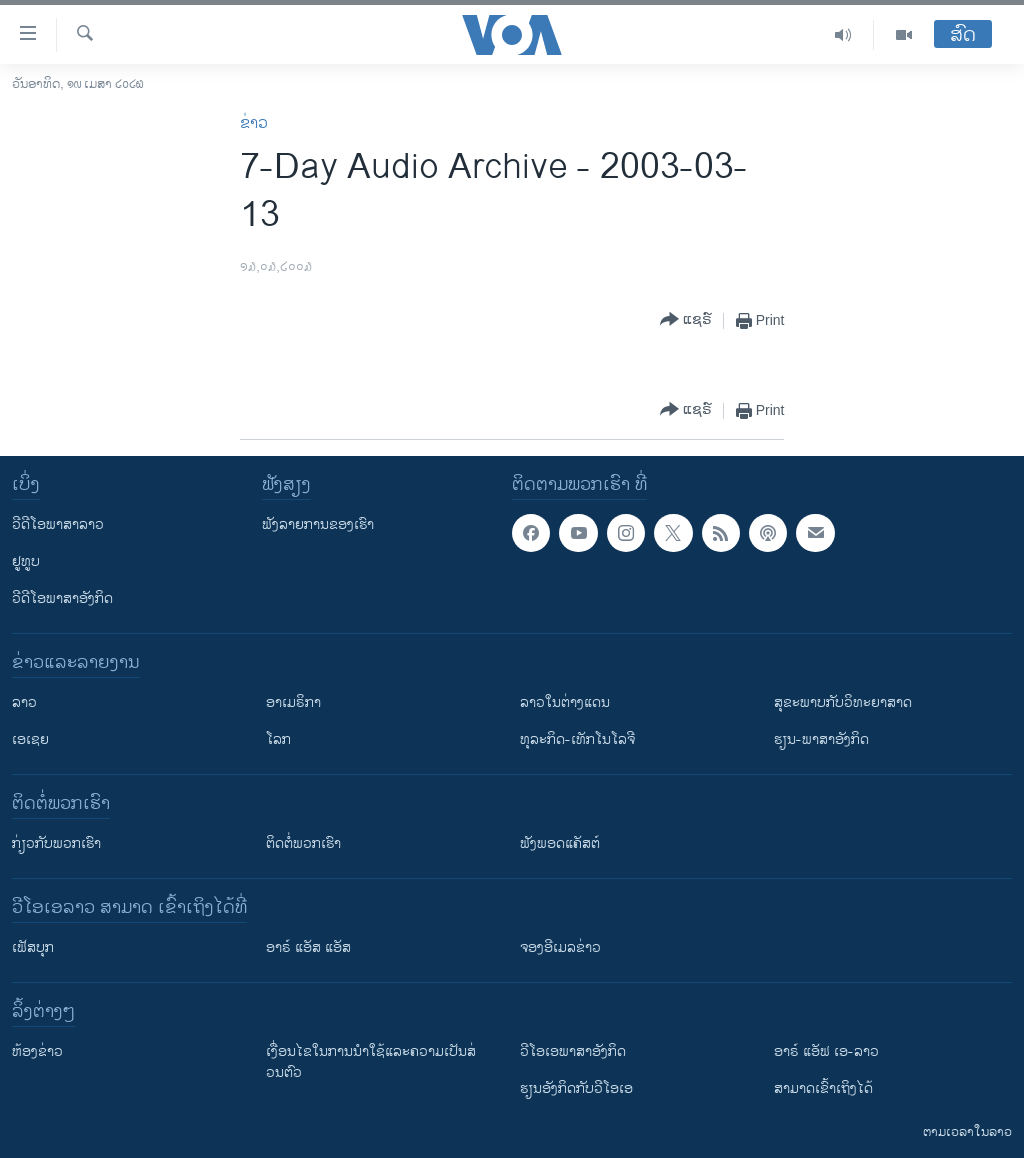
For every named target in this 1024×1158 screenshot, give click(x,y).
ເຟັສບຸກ (33, 947)
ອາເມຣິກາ (293, 702)
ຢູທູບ (26, 561)
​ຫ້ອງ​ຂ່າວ (37, 1051)
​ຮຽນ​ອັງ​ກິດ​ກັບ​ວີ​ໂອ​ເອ (576, 1088)
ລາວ (24, 702)
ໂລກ (278, 739)
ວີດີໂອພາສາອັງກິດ (62, 598)
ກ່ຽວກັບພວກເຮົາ (56, 843)
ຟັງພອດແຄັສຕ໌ (560, 843)
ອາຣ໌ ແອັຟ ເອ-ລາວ (826, 1051)
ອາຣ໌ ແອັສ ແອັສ (308, 947)
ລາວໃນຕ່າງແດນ (565, 702)
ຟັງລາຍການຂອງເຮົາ (318, 524)
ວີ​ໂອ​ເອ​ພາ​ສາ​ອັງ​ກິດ (573, 1051)
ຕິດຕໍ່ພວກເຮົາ (303, 843)
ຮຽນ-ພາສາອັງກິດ (821, 739)
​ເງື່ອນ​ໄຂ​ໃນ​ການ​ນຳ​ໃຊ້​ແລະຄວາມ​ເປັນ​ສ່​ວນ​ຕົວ (371, 1062)
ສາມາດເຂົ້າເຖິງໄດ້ (823, 1088)
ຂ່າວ (254, 123)
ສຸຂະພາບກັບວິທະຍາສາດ (843, 702)
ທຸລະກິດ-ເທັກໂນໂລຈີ (577, 739)
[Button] (686, 320)
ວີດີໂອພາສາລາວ (58, 524)
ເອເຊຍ (30, 739)
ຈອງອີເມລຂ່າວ (560, 947)
